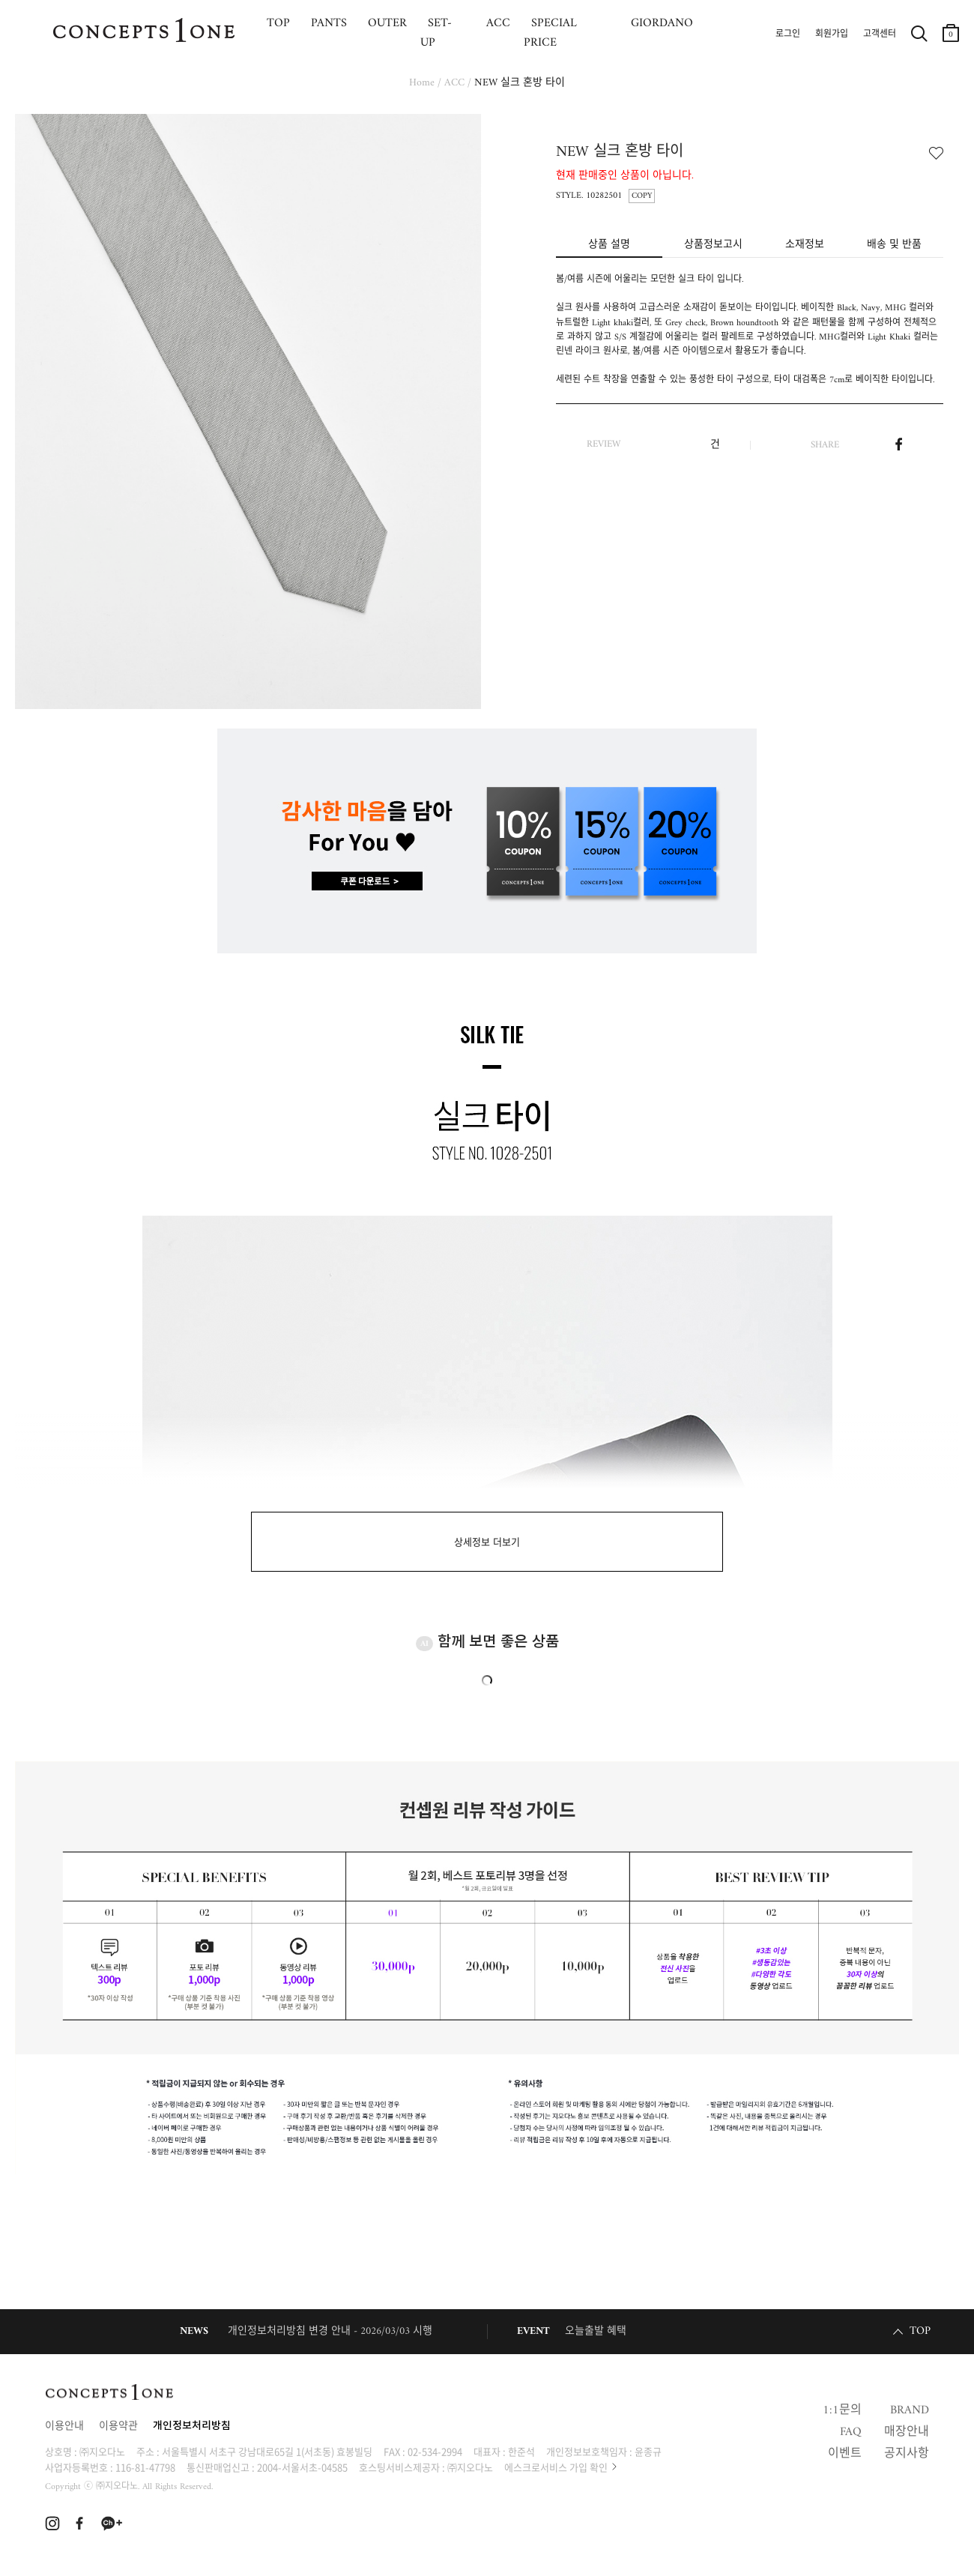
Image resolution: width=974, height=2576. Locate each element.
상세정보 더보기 (487, 1542)
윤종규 (648, 2451)
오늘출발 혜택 (595, 2331)
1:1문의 (842, 2410)
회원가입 (831, 34)
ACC (454, 82)
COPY (642, 196)
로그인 (787, 34)
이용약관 (118, 2426)
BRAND (909, 2410)
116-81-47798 (145, 2467)
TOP (920, 2331)
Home (422, 82)
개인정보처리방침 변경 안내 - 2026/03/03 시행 (330, 2331)
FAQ (851, 2432)
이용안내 (64, 2426)
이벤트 (845, 2453)
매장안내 (906, 2432)
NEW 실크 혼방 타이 (519, 82)
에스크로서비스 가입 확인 (556, 2467)
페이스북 (899, 444)
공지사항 (906, 2453)
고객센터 (879, 34)
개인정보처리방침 (192, 2426)
